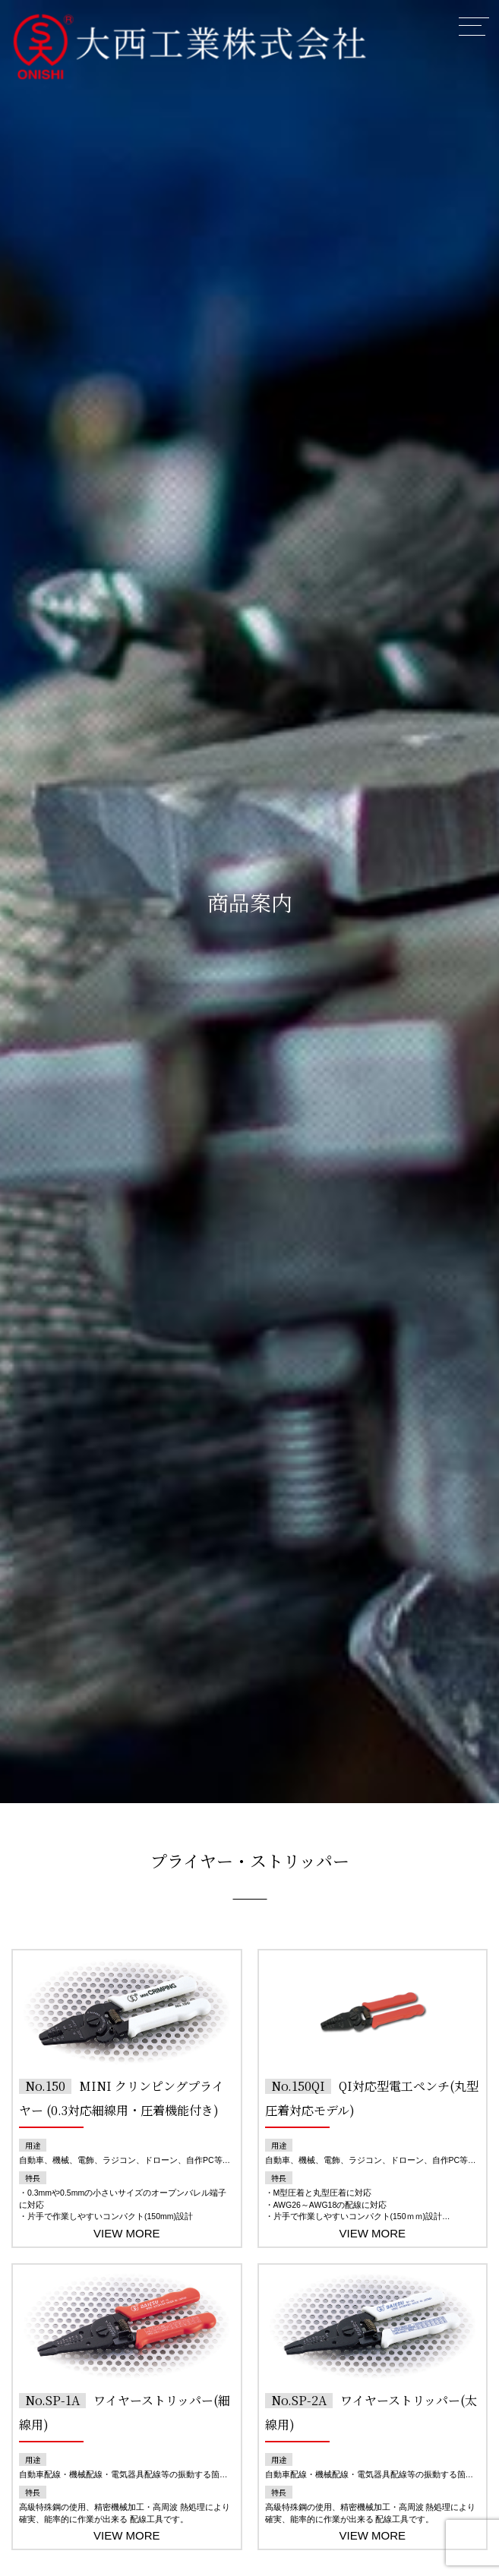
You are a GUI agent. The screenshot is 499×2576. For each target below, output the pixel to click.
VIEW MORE (126, 2233)
